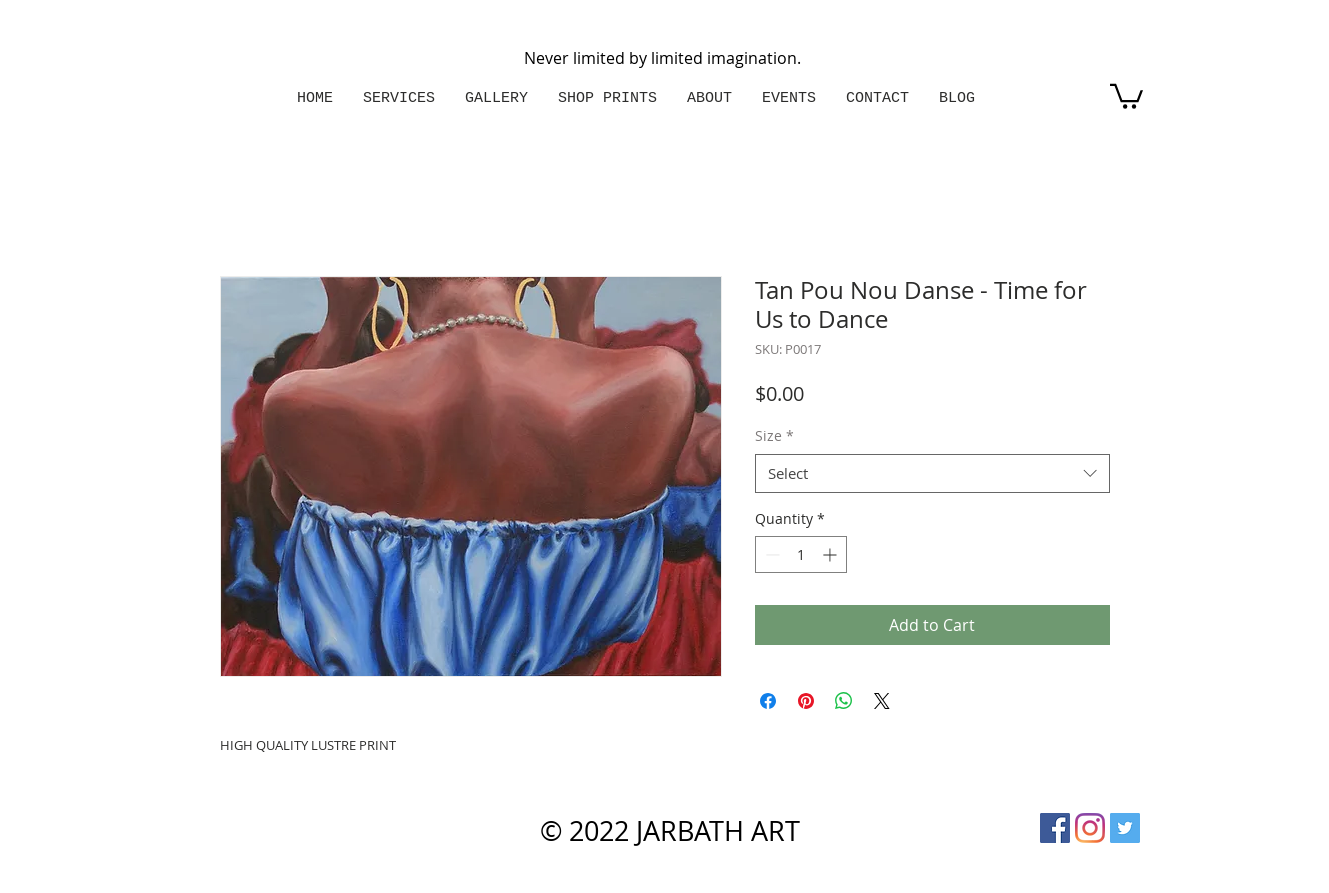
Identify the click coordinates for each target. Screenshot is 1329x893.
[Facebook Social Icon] (1055, 828)
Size (774, 435)
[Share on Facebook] (768, 701)
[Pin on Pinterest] (806, 701)
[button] (1126, 95)
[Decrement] (770, 554)
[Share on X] (882, 701)
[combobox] (932, 473)
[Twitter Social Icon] (1125, 828)
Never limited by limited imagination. (662, 58)
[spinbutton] (801, 554)
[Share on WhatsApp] (844, 701)
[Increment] (831, 554)
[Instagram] (1090, 828)
